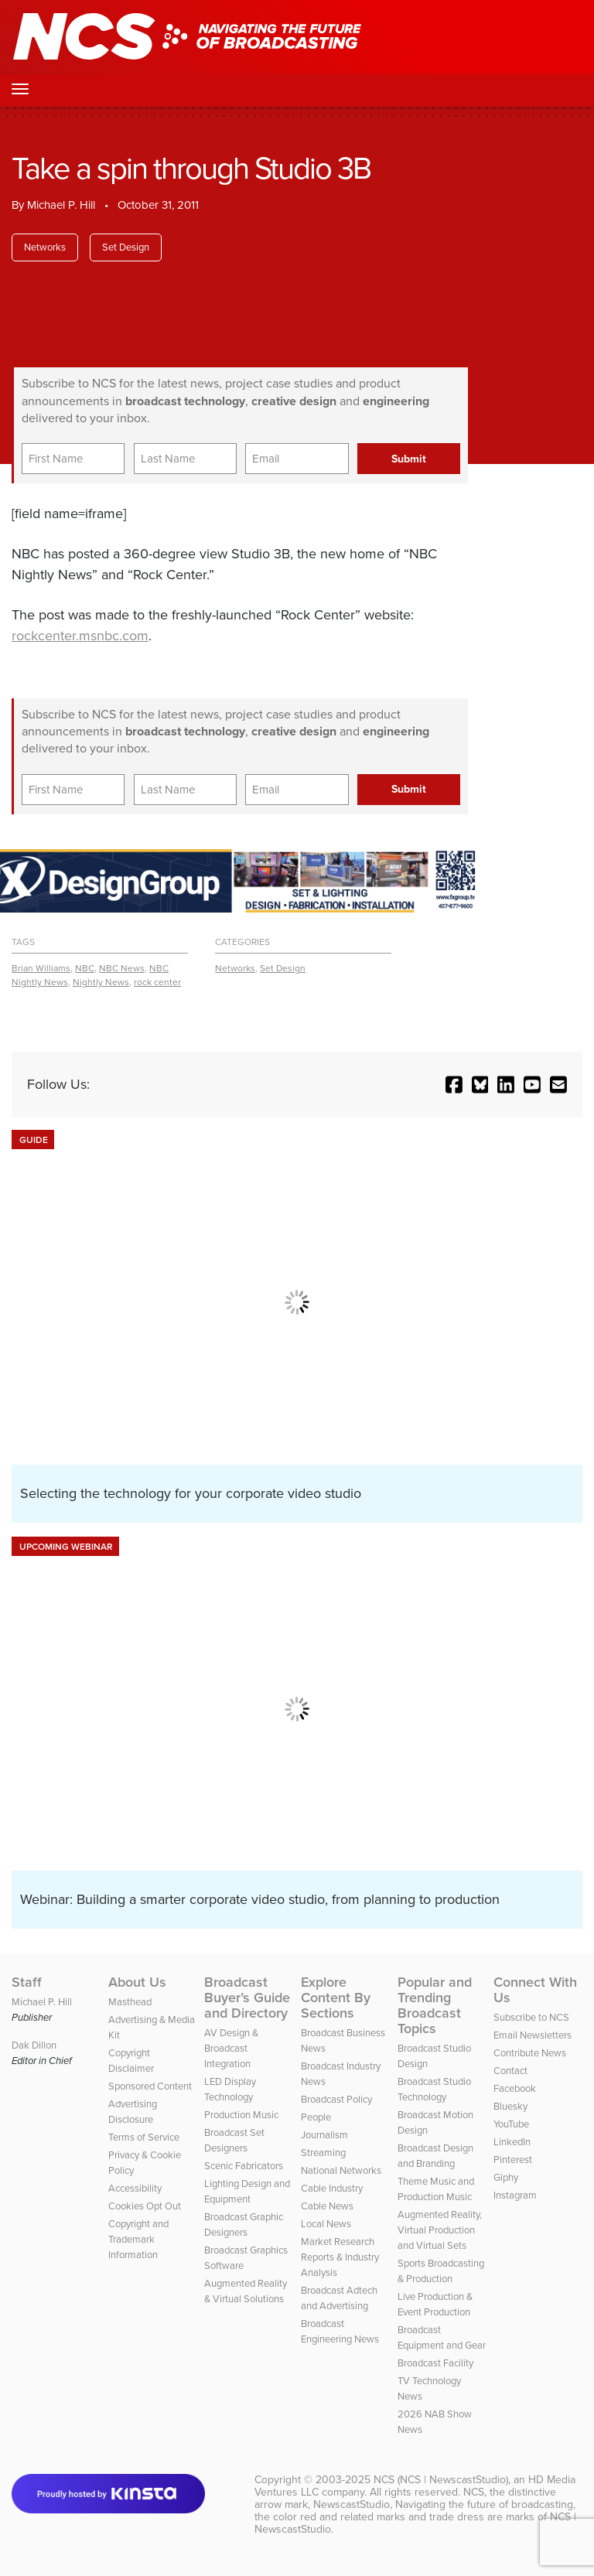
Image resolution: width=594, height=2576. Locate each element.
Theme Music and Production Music (436, 2189)
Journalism (324, 2134)
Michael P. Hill (61, 204)
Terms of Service (143, 2137)
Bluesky (510, 2106)
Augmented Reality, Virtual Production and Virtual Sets (440, 2230)
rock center (157, 982)
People (316, 2117)
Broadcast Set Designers (234, 2140)
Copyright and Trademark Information (138, 2239)
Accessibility (135, 2188)
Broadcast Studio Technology (434, 2089)
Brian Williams (41, 968)
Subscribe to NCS (531, 2017)
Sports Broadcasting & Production (441, 2271)
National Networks (341, 2170)
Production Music (241, 2114)
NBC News (122, 968)
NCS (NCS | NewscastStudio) (441, 2480)
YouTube (511, 2124)
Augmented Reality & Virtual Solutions (245, 2291)
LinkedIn (512, 2141)
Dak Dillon (34, 2045)
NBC (84, 968)
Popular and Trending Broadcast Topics (435, 2005)
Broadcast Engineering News (340, 2331)
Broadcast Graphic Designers (243, 2224)
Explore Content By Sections (335, 1997)
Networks (45, 247)
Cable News (327, 2206)
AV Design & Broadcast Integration (231, 2048)
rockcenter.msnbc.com (80, 636)
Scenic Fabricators (243, 2165)
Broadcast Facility (435, 2363)
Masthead (130, 2001)
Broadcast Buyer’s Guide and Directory (247, 1997)
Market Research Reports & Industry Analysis (340, 2257)
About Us (137, 1982)
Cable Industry (332, 2188)
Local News (326, 2223)
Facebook (514, 2088)
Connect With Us (535, 1989)
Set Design (125, 247)
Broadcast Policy (336, 2099)
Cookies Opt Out (144, 2206)
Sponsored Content (150, 2086)
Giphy (505, 2177)
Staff (27, 1982)
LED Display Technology (230, 2089)
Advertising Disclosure (132, 2112)
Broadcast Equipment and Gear (442, 2337)
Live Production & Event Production (435, 2304)
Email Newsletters (532, 2035)
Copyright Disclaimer (131, 2060)
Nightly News (101, 982)
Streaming (323, 2152)
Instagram (515, 2195)
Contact (510, 2070)
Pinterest (512, 2159)
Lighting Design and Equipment (247, 2191)
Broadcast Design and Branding (435, 2156)
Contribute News (529, 2052)
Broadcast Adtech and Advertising (339, 2298)
